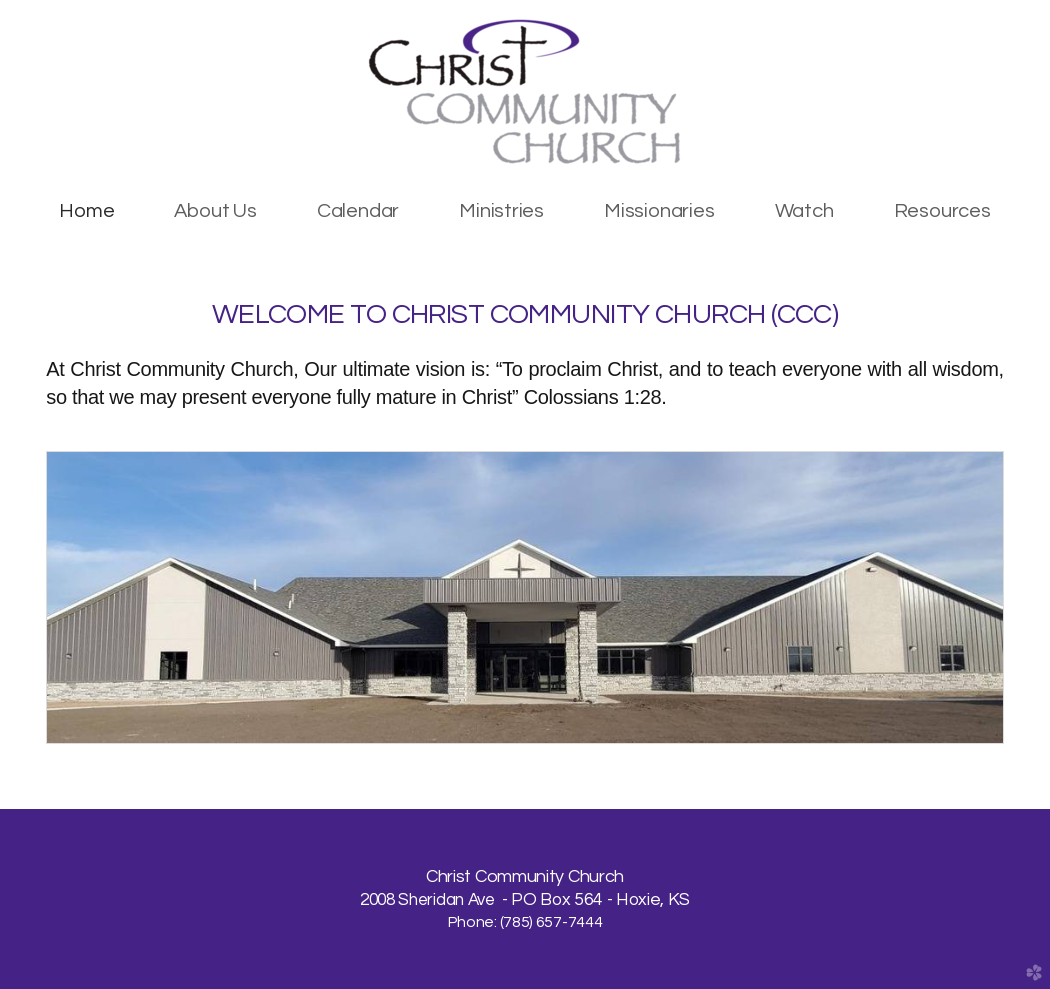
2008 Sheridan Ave (429, 900)
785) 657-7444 (552, 922)
